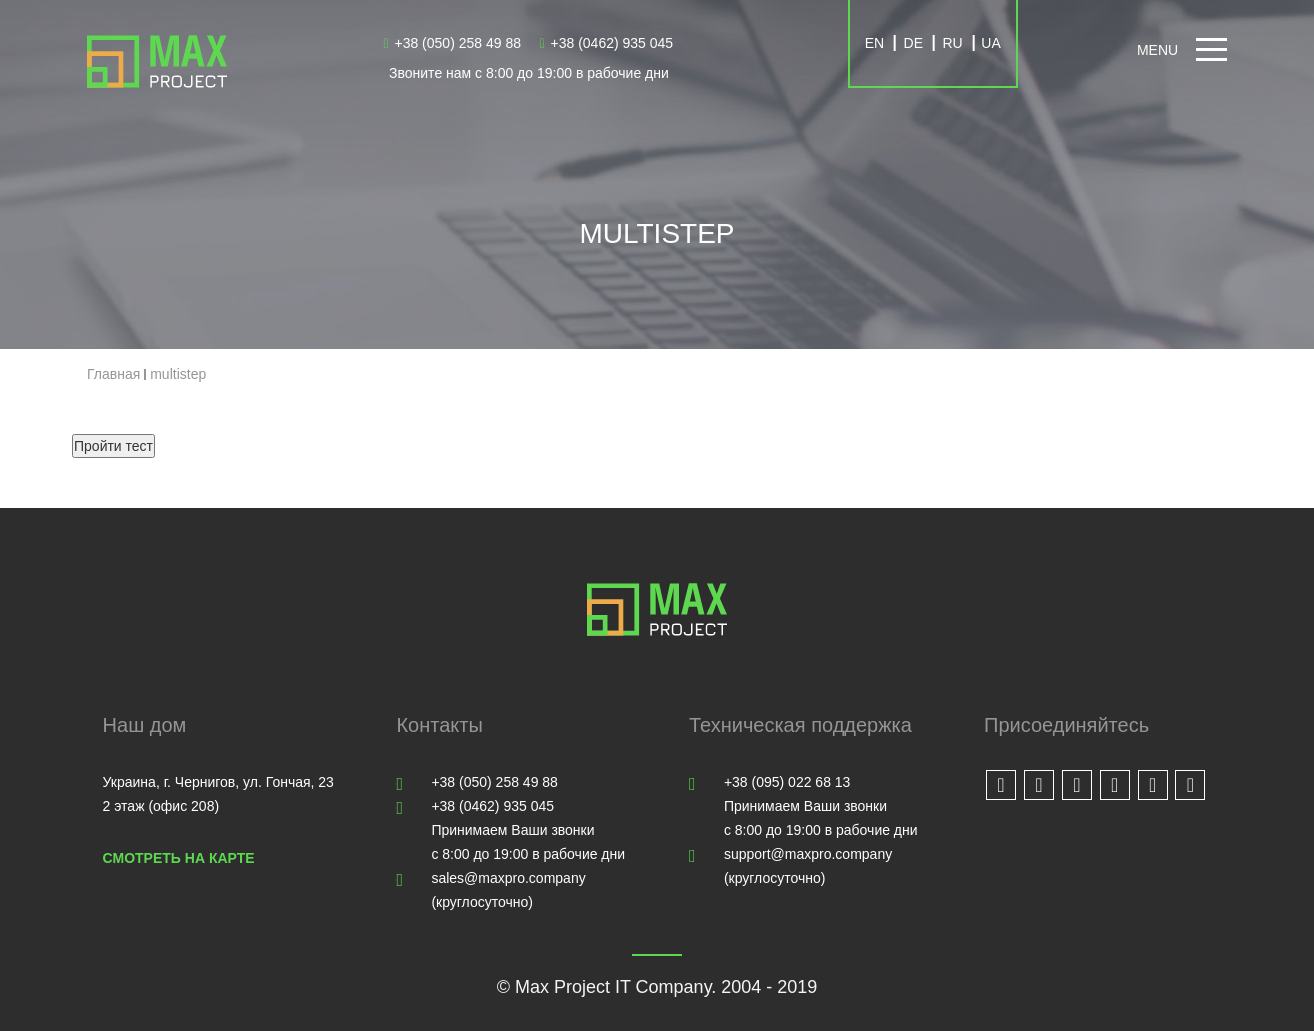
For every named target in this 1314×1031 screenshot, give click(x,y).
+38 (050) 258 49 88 (452, 43)
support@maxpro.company (808, 854)
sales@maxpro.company (508, 878)
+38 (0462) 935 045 (607, 43)
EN (874, 43)
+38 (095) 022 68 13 (787, 782)
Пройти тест (113, 446)
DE (913, 43)
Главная (113, 374)
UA (990, 43)
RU (952, 43)
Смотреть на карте (179, 858)
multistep (178, 374)
